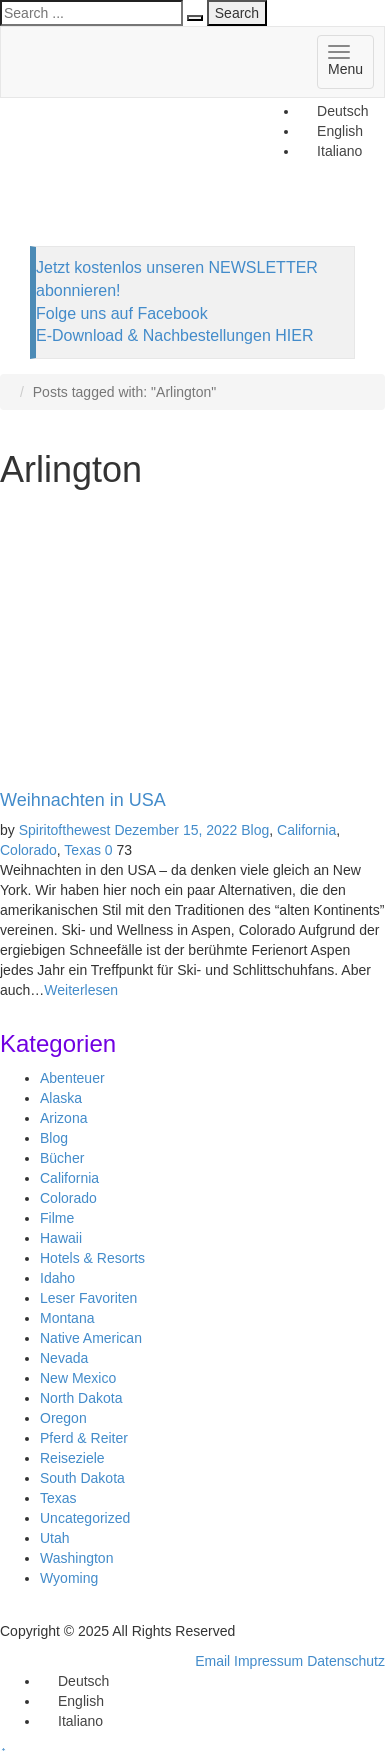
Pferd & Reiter (84, 1438)
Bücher (62, 1158)
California (306, 830)
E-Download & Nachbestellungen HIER (174, 335)
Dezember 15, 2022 (175, 830)
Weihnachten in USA (83, 800)
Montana (67, 1318)
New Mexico (78, 1378)
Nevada (64, 1358)
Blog (255, 830)
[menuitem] (333, 111)
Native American (91, 1338)
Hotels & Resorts (92, 1258)
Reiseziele (72, 1458)
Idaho (57, 1278)
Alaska (61, 1098)
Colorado (28, 850)
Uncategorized (85, 1518)
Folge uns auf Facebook (122, 313)
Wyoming (69, 1578)
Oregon (63, 1418)
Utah (55, 1538)
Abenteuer (72, 1078)
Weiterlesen (81, 990)
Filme (57, 1218)
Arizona (63, 1118)
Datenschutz (346, 1661)
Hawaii (61, 1238)
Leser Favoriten (88, 1298)
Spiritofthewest (65, 830)
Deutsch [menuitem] (342, 111)
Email (212, 1661)
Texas (82, 850)
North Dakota (81, 1398)
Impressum (268, 1661)
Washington (76, 1558)
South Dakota (82, 1478)
